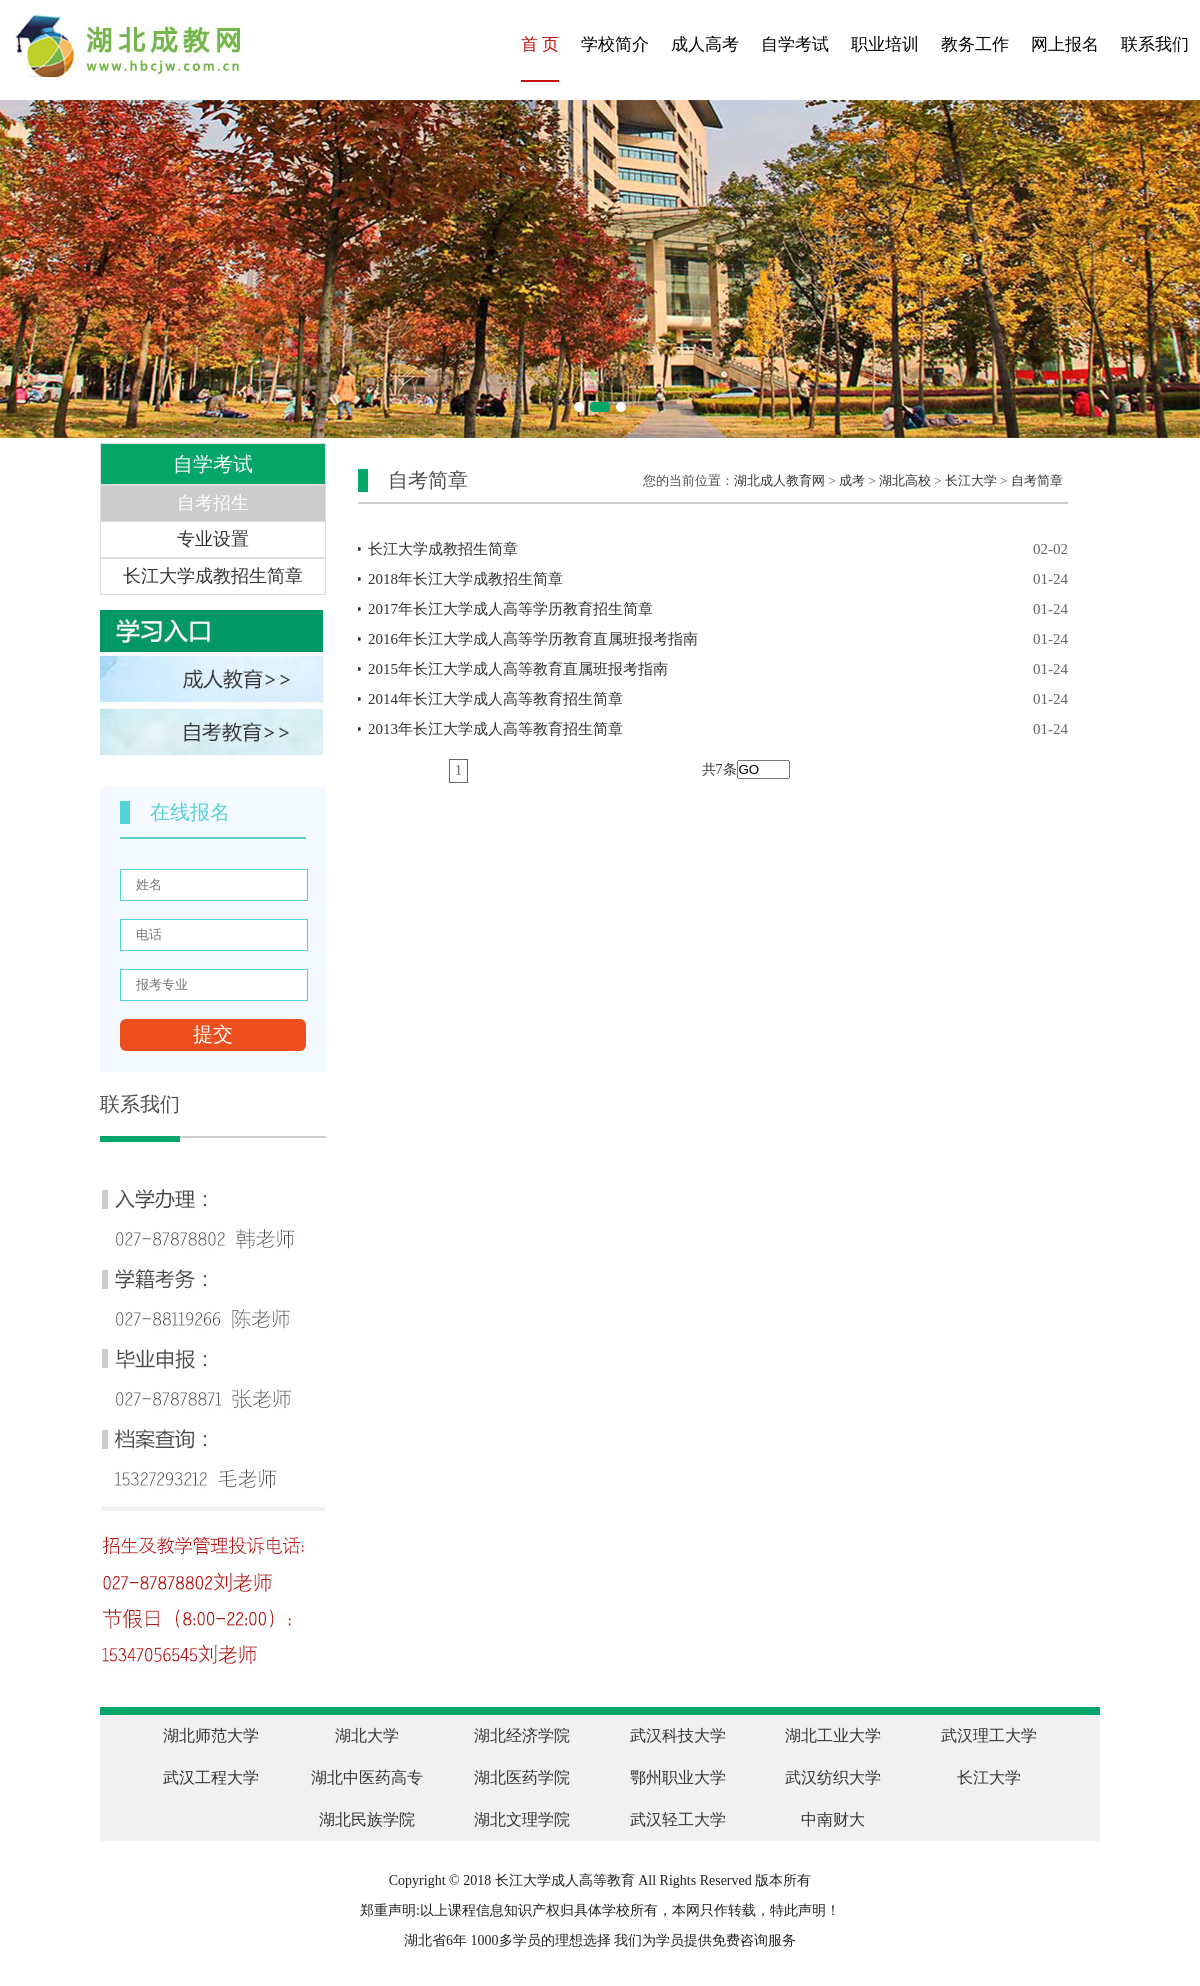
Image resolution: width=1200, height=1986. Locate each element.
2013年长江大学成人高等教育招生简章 (718, 729)
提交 (213, 1034)
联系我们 (1155, 44)
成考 (852, 480)
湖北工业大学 (833, 1735)
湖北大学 (367, 1735)
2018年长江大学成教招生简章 (718, 579)
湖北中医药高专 (367, 1777)
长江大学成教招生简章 (718, 549)
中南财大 (833, 1819)
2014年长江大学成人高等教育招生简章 (718, 699)
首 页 (540, 44)
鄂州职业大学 (678, 1777)
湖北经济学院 (522, 1735)
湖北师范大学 (211, 1735)
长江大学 (971, 480)
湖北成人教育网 (779, 480)
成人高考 (705, 44)
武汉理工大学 (989, 1735)
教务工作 (975, 44)
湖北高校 (905, 480)
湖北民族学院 (367, 1819)
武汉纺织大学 (833, 1777)
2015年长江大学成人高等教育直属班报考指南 (718, 669)
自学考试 (795, 44)
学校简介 (615, 44)
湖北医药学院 (522, 1777)
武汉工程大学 (211, 1777)
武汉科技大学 (678, 1735)
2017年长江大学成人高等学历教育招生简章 (718, 609)
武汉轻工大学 (678, 1819)
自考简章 (1037, 480)
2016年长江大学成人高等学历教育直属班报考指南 (718, 639)
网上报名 (1065, 44)
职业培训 (885, 44)
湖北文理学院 (522, 1819)
